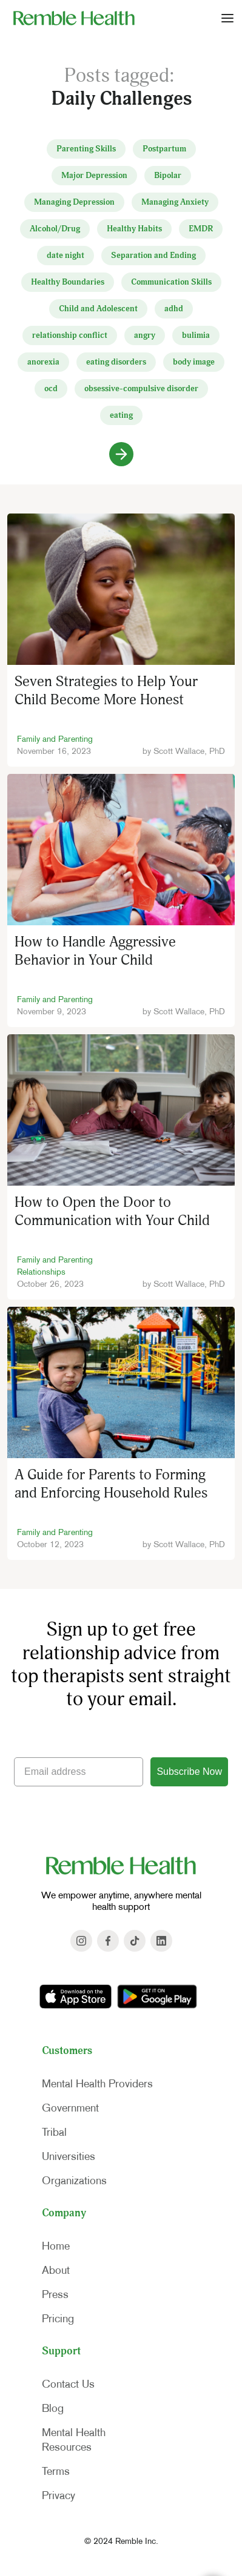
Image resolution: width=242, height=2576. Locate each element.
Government (70, 2108)
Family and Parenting (55, 738)
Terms (56, 2471)
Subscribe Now (189, 1771)
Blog (53, 2408)
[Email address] (78, 1771)
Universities (68, 2156)
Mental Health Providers (97, 2083)
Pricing (58, 2318)
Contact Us (68, 2384)
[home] (71, 17)
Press (55, 2294)
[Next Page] (121, 454)
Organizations (74, 2180)
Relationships (41, 1271)
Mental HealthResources (74, 2440)
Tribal (54, 2132)
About (56, 2270)
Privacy (58, 2495)
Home (56, 2246)
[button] (227, 17)
